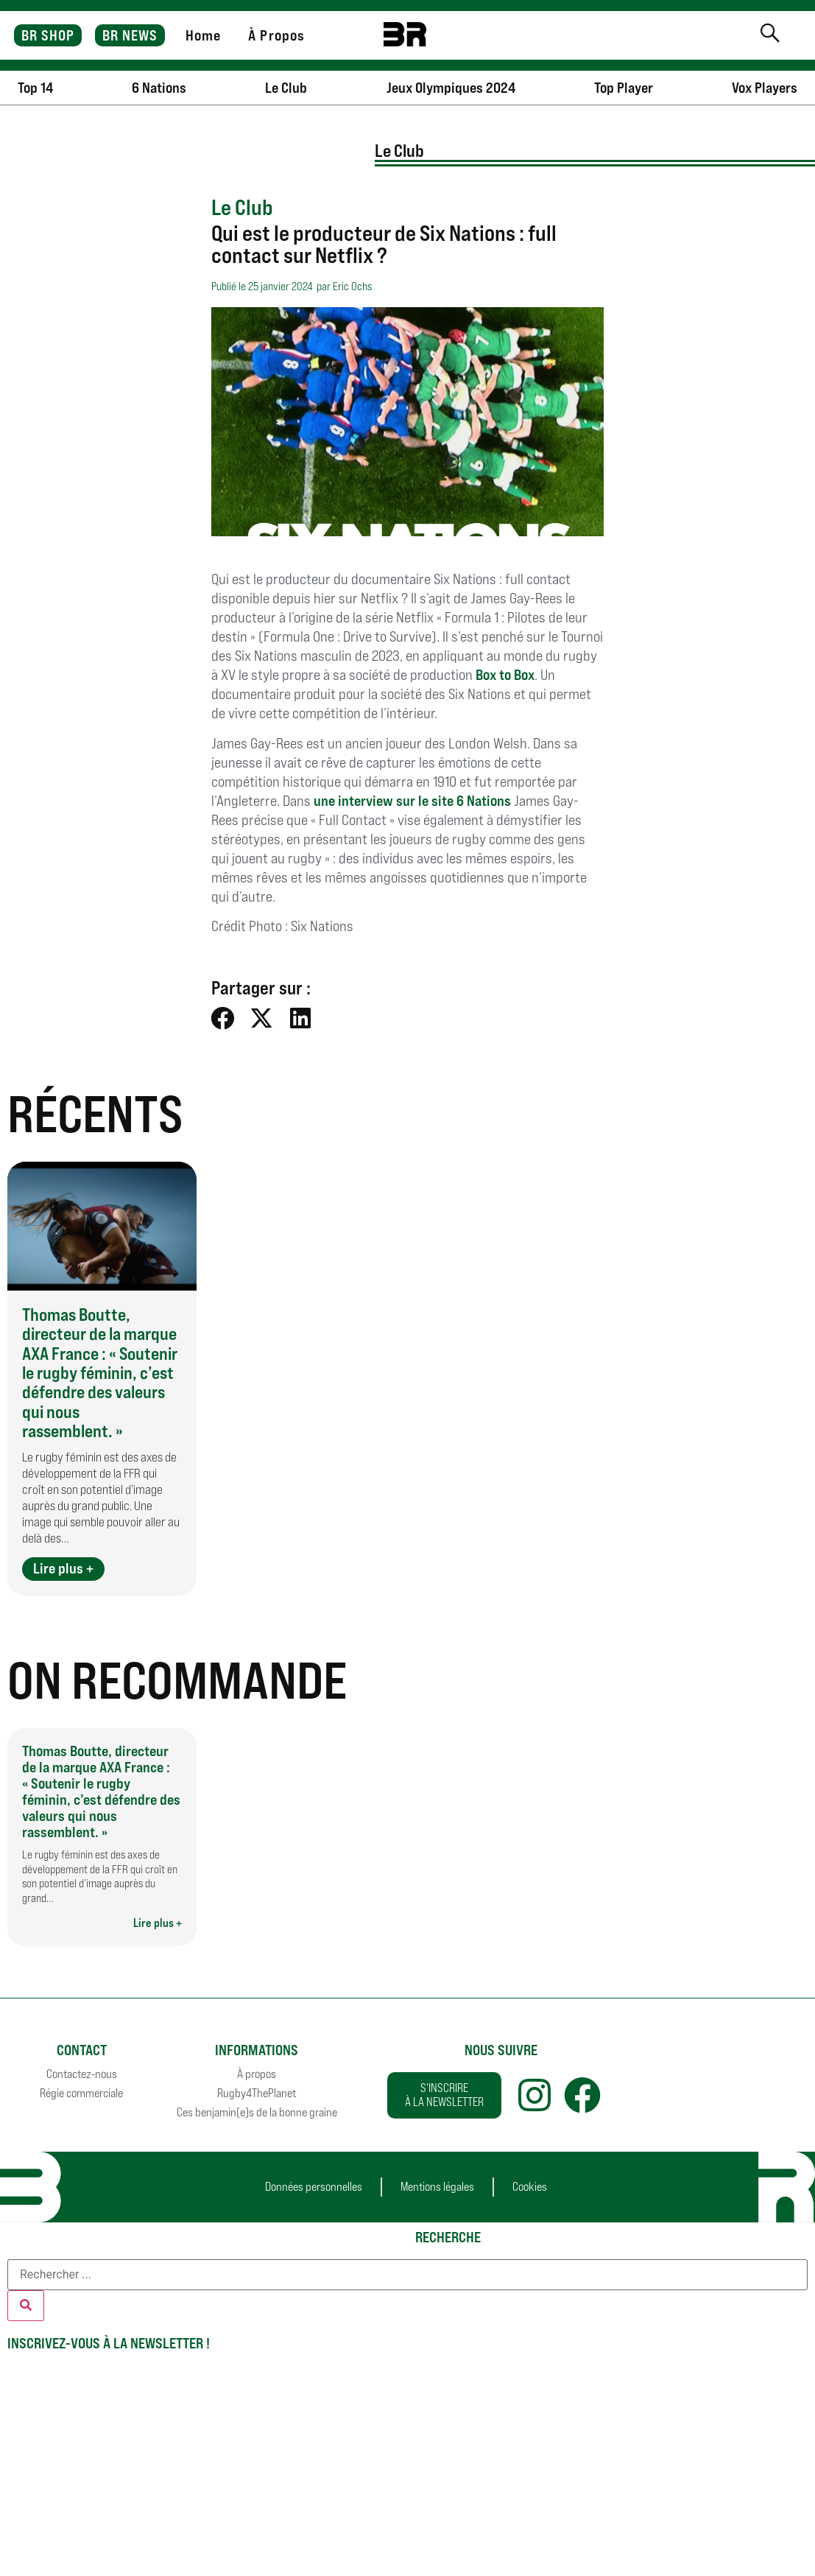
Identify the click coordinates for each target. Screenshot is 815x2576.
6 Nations (159, 87)
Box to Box (505, 675)
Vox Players (764, 87)
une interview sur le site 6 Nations (412, 801)
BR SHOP (48, 35)
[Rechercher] (25, 2305)
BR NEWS (130, 35)
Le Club (286, 87)
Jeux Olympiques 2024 (451, 87)
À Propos (276, 35)
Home (203, 35)
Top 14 (35, 87)
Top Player (623, 87)
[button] (223, 1017)
